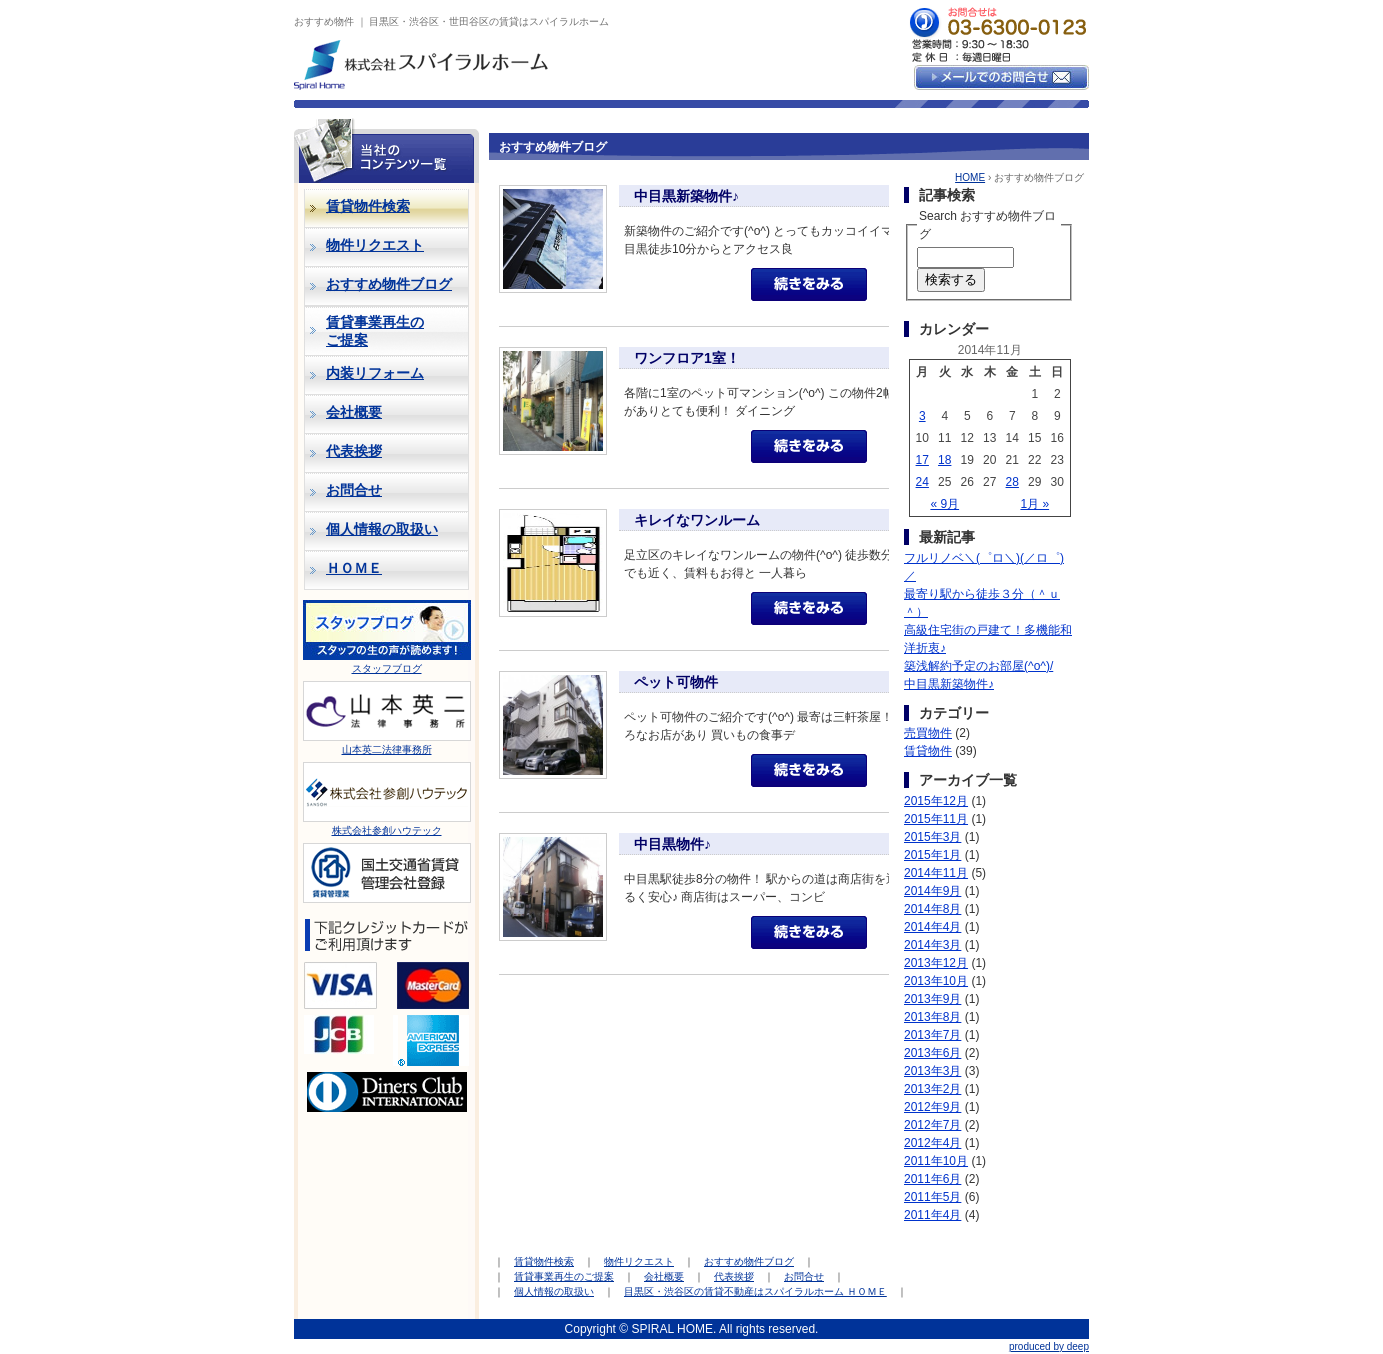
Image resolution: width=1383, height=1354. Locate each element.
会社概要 (354, 412)
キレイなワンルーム (697, 520)
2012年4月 (932, 1143)
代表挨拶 (354, 451)
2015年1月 (932, 855)
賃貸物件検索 (544, 1261)
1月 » (1034, 504)
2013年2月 (932, 1089)
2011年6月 (932, 1179)
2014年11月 (936, 873)
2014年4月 (932, 927)
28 (1012, 482)
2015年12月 (936, 801)
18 (944, 460)
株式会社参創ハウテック (387, 830)
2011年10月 (936, 1161)
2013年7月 (932, 1035)
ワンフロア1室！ (687, 358)
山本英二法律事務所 (387, 749)
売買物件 (928, 733)
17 (922, 460)
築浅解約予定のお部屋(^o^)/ (978, 666)
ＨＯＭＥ (354, 568)
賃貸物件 (928, 751)
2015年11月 (936, 819)
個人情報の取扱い (382, 529)
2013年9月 (932, 999)
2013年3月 (932, 1071)
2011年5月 (932, 1197)
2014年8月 (932, 909)
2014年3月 (932, 945)
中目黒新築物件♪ (686, 196)
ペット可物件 (676, 682)
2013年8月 (932, 1017)
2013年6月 (932, 1053)
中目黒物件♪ (672, 844)
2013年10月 (936, 981)
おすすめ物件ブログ (389, 284)
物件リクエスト (375, 245)
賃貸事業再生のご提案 (564, 1276)
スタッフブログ (387, 668)
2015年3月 (932, 837)
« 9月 (944, 504)
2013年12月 (936, 963)
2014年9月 (932, 891)
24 (922, 482)
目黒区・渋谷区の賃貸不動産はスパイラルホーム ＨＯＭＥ (755, 1291)
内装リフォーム (375, 373)
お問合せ (354, 490)
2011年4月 (932, 1215)
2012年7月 (932, 1125)
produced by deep (1049, 1346)
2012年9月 (932, 1107)
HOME (970, 177)
